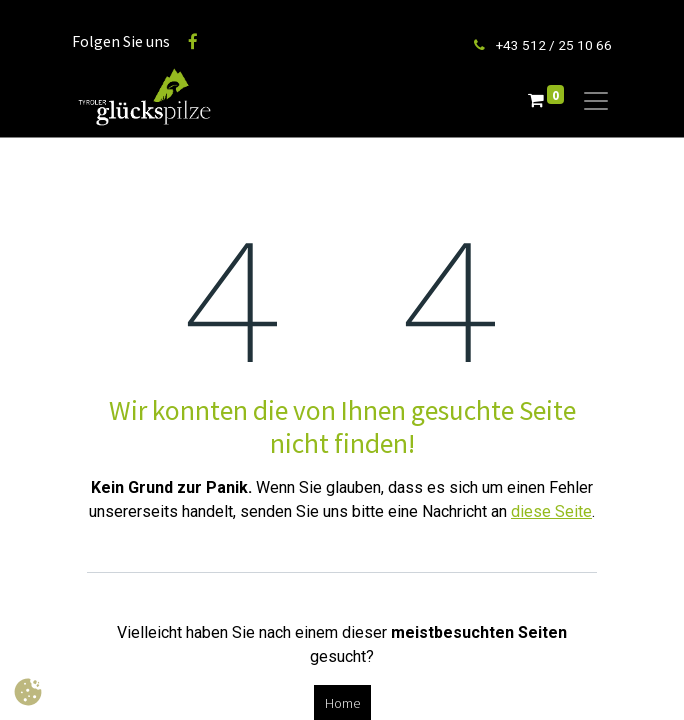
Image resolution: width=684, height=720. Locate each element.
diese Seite (551, 511)
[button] (28, 692)
